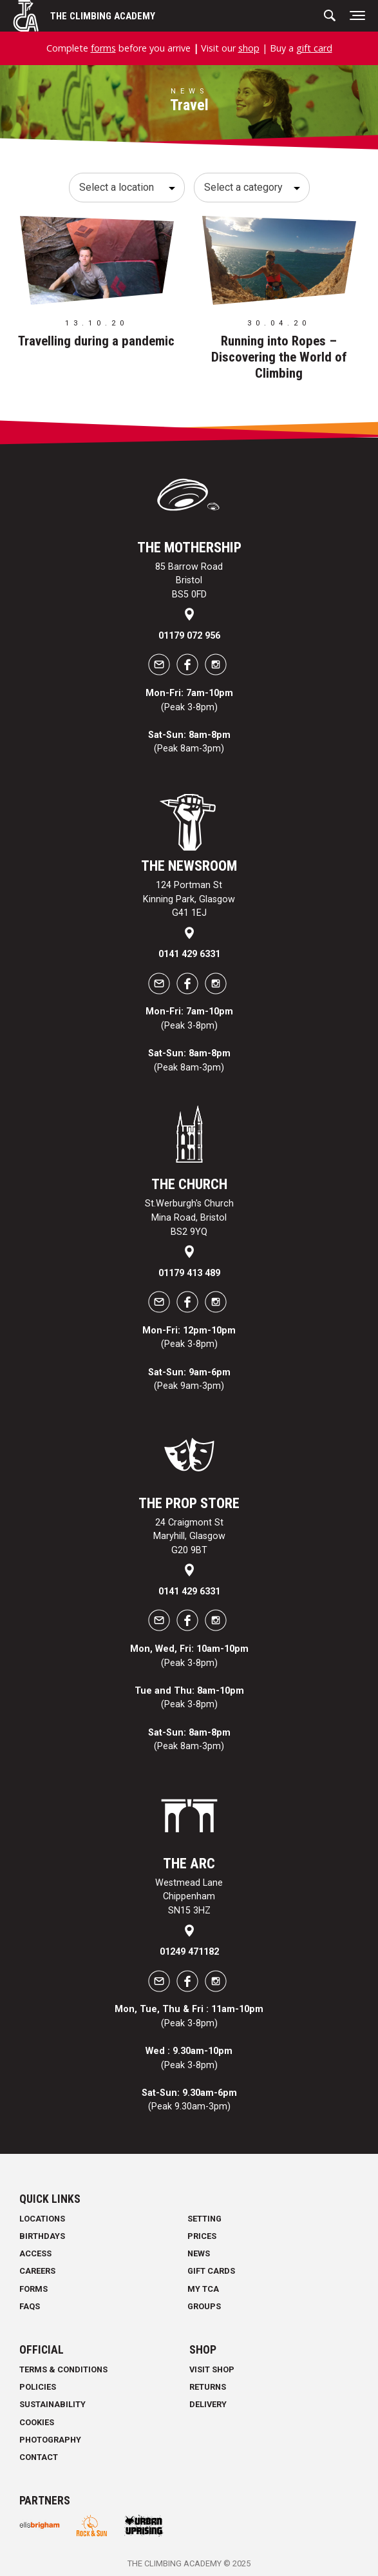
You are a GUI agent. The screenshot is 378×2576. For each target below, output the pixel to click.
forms (103, 48)
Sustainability (52, 2404)
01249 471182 (189, 1951)
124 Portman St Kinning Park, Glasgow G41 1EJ (189, 899)
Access (35, 2253)
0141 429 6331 (189, 954)
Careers (37, 2271)
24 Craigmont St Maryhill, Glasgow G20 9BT (189, 1536)
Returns (207, 2387)
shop (249, 48)
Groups (204, 2306)
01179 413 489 (189, 1273)
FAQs (29, 2306)
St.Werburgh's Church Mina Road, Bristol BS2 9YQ (189, 1217)
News (198, 2253)
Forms (33, 2289)
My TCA (203, 2289)
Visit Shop (211, 2369)
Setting (204, 2218)
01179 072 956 (189, 635)
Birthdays (42, 2236)
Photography (50, 2440)
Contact (38, 2457)
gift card (314, 48)
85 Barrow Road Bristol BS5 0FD (189, 580)
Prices (201, 2236)
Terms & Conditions (63, 2369)
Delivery (208, 2404)
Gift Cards (211, 2271)
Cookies (36, 2422)
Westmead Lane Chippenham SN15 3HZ (189, 1896)
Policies (37, 2387)
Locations (42, 2218)
